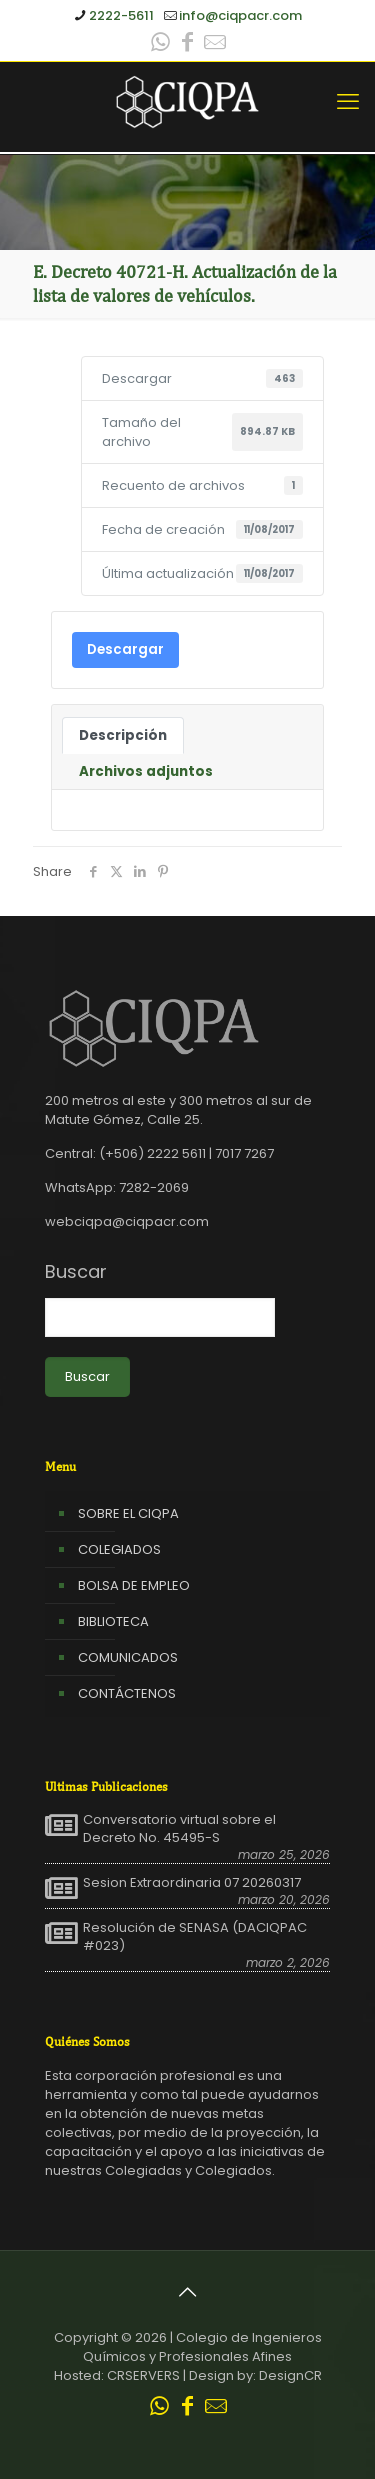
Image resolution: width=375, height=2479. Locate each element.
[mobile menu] (348, 102)
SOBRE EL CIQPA (128, 1513)
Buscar (76, 1272)
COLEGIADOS (119, 1549)
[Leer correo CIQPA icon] (215, 44)
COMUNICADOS (128, 1657)
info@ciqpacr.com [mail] (240, 15)
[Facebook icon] (188, 44)
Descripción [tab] (123, 735)
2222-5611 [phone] (121, 15)
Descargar (125, 649)
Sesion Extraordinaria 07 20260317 (192, 1883)
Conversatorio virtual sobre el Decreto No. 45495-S (179, 1829)
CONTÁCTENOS (127, 1693)
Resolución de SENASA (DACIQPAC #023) (195, 1937)
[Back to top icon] (188, 2292)
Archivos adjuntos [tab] (146, 771)
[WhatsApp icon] (161, 44)
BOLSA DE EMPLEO (134, 1585)
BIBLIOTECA (113, 1621)
